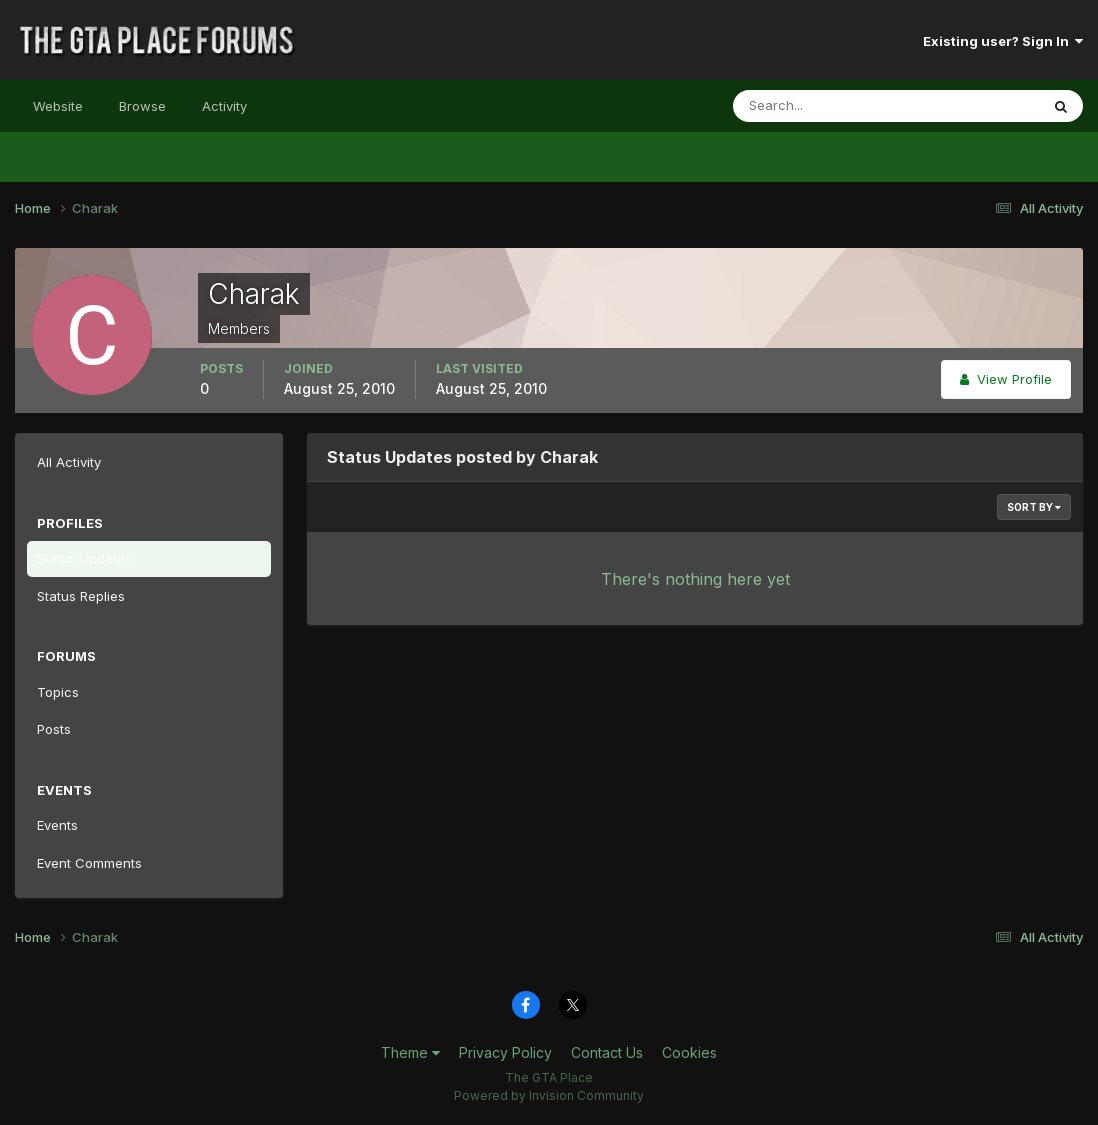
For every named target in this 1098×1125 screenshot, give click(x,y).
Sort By (1034, 507)
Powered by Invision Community (549, 1095)
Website (58, 106)
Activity (224, 106)
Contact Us (607, 1052)
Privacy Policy (505, 1052)
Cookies (689, 1052)
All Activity (69, 462)
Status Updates (84, 558)
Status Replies (81, 596)
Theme (410, 1052)
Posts (54, 729)
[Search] (821, 106)
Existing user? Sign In (1003, 41)
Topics (58, 692)
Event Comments (89, 863)
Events (57, 825)
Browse (142, 106)
